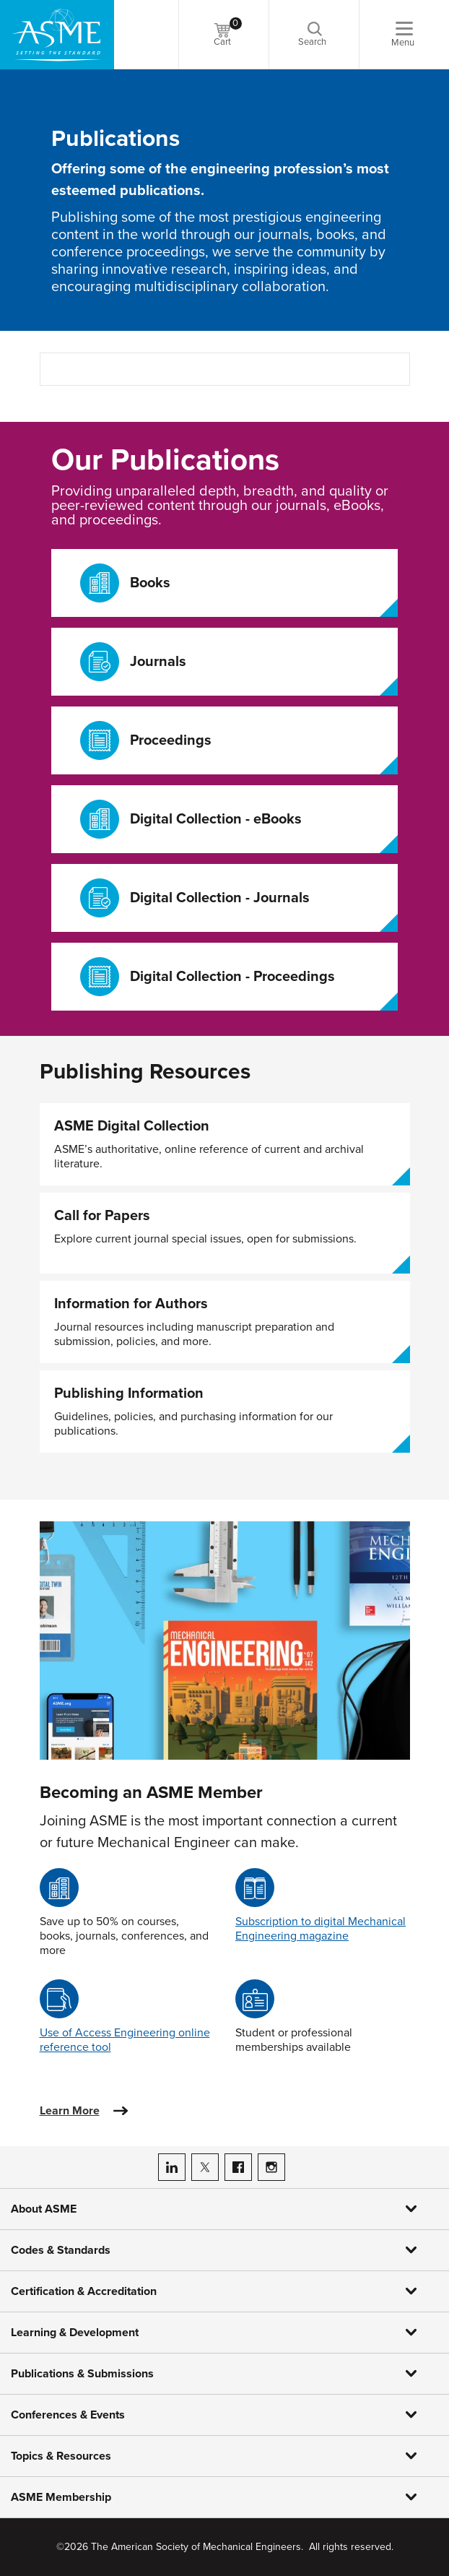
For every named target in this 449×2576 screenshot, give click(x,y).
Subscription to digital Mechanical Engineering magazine (320, 1928)
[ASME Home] (57, 34)
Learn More (70, 2111)
